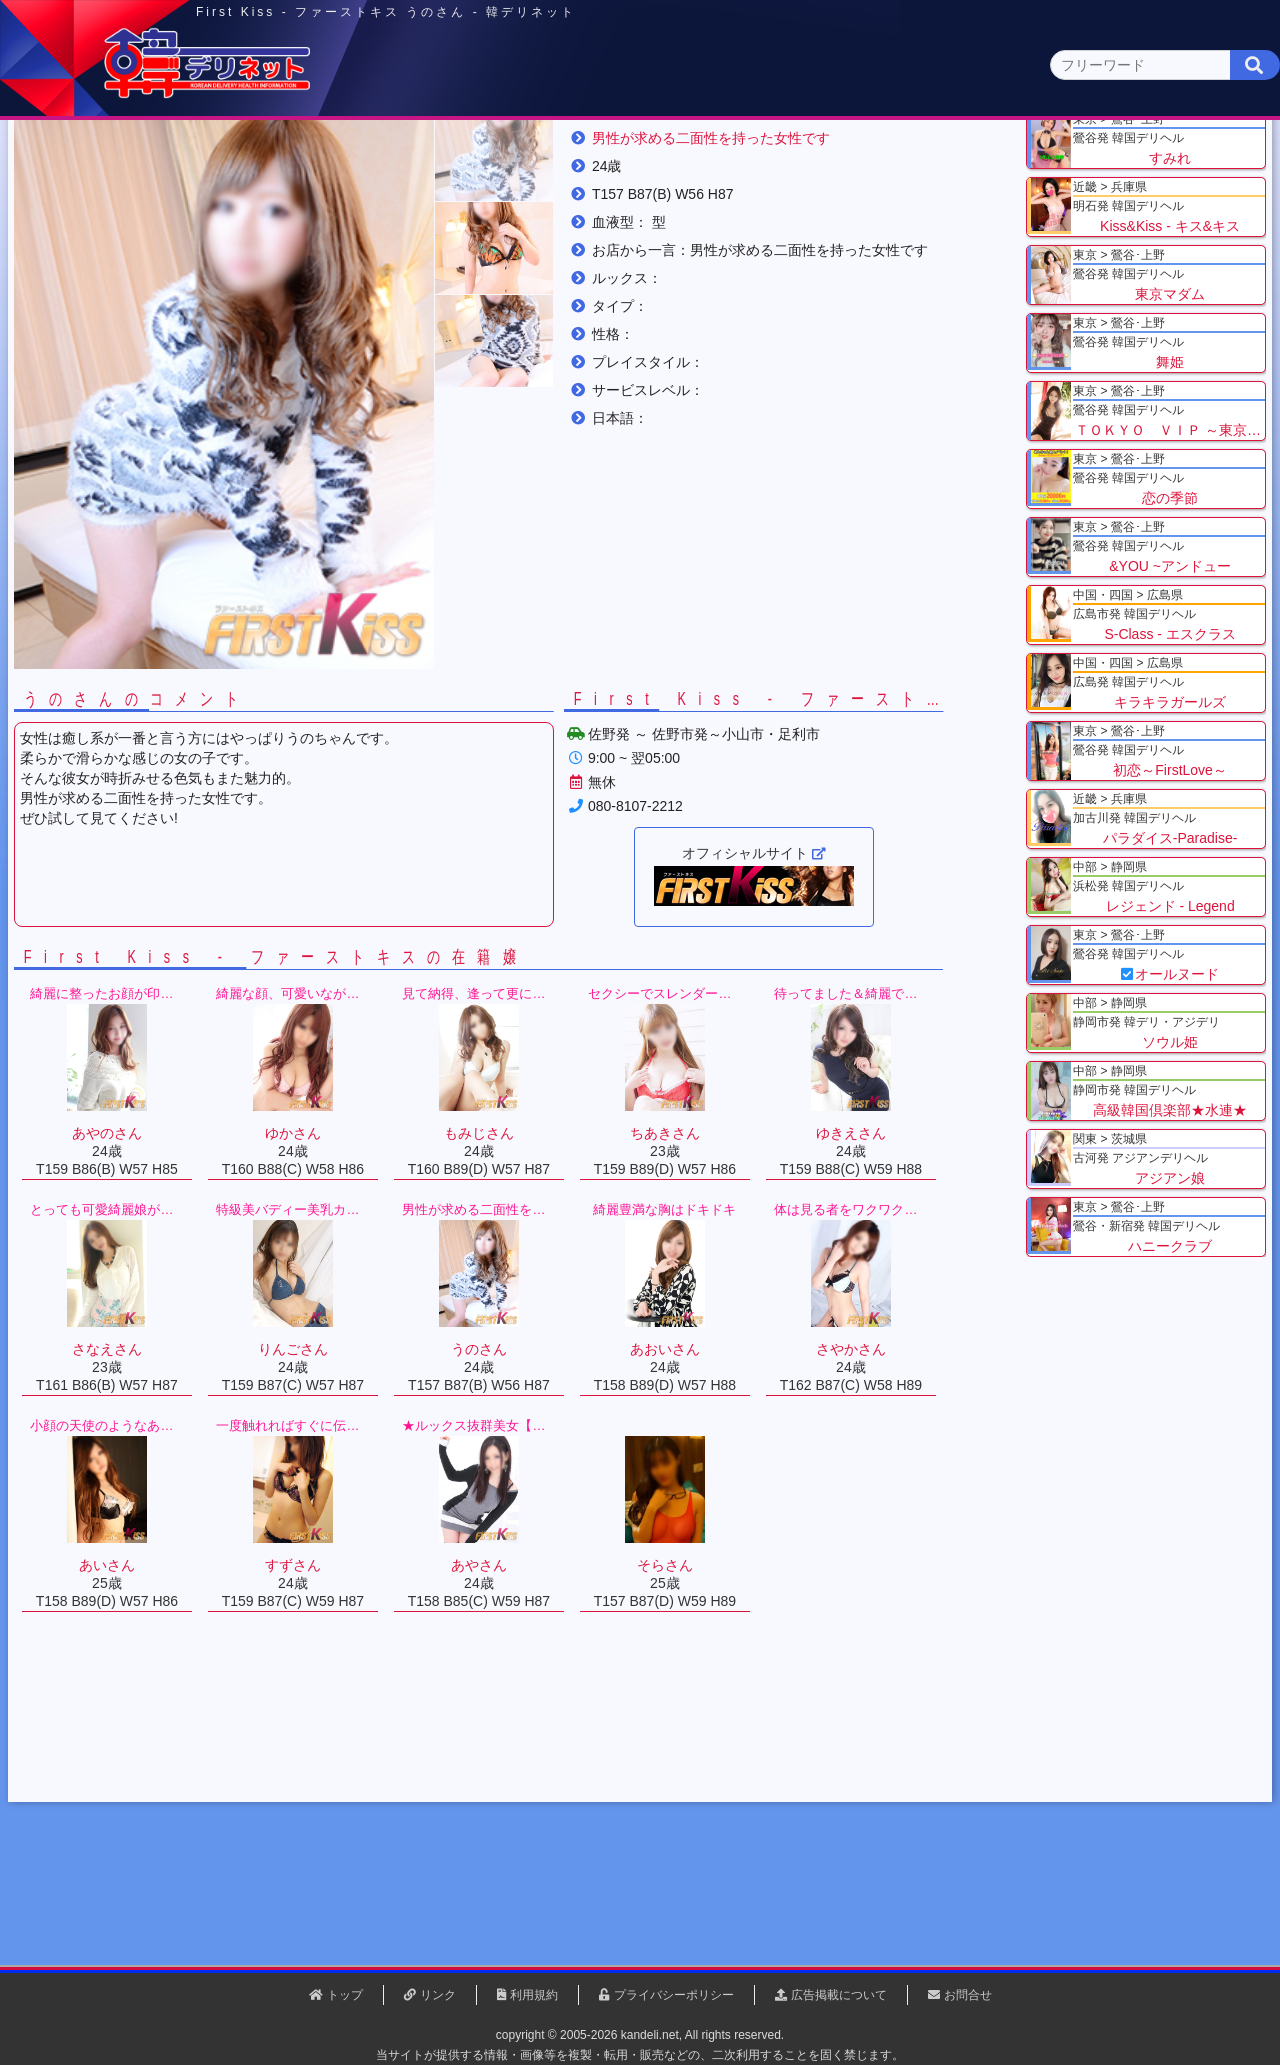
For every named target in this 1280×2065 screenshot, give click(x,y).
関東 (435, 155)
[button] (530, 338)
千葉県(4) (318, 195)
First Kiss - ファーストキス (434, 249)
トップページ (127, 156)
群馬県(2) (483, 195)
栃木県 (281, 249)
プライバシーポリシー (674, 1995)
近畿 (867, 156)
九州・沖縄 (1155, 156)
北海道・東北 (579, 156)
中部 (723, 156)
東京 (291, 156)
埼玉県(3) (400, 195)
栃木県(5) (649, 195)
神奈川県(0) (229, 195)
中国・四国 (1011, 156)
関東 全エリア (105, 195)
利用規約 (534, 1995)
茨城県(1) (566, 195)
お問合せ (968, 1995)
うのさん (579, 249)
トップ (115, 249)
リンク (438, 1995)
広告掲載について (839, 1995)
